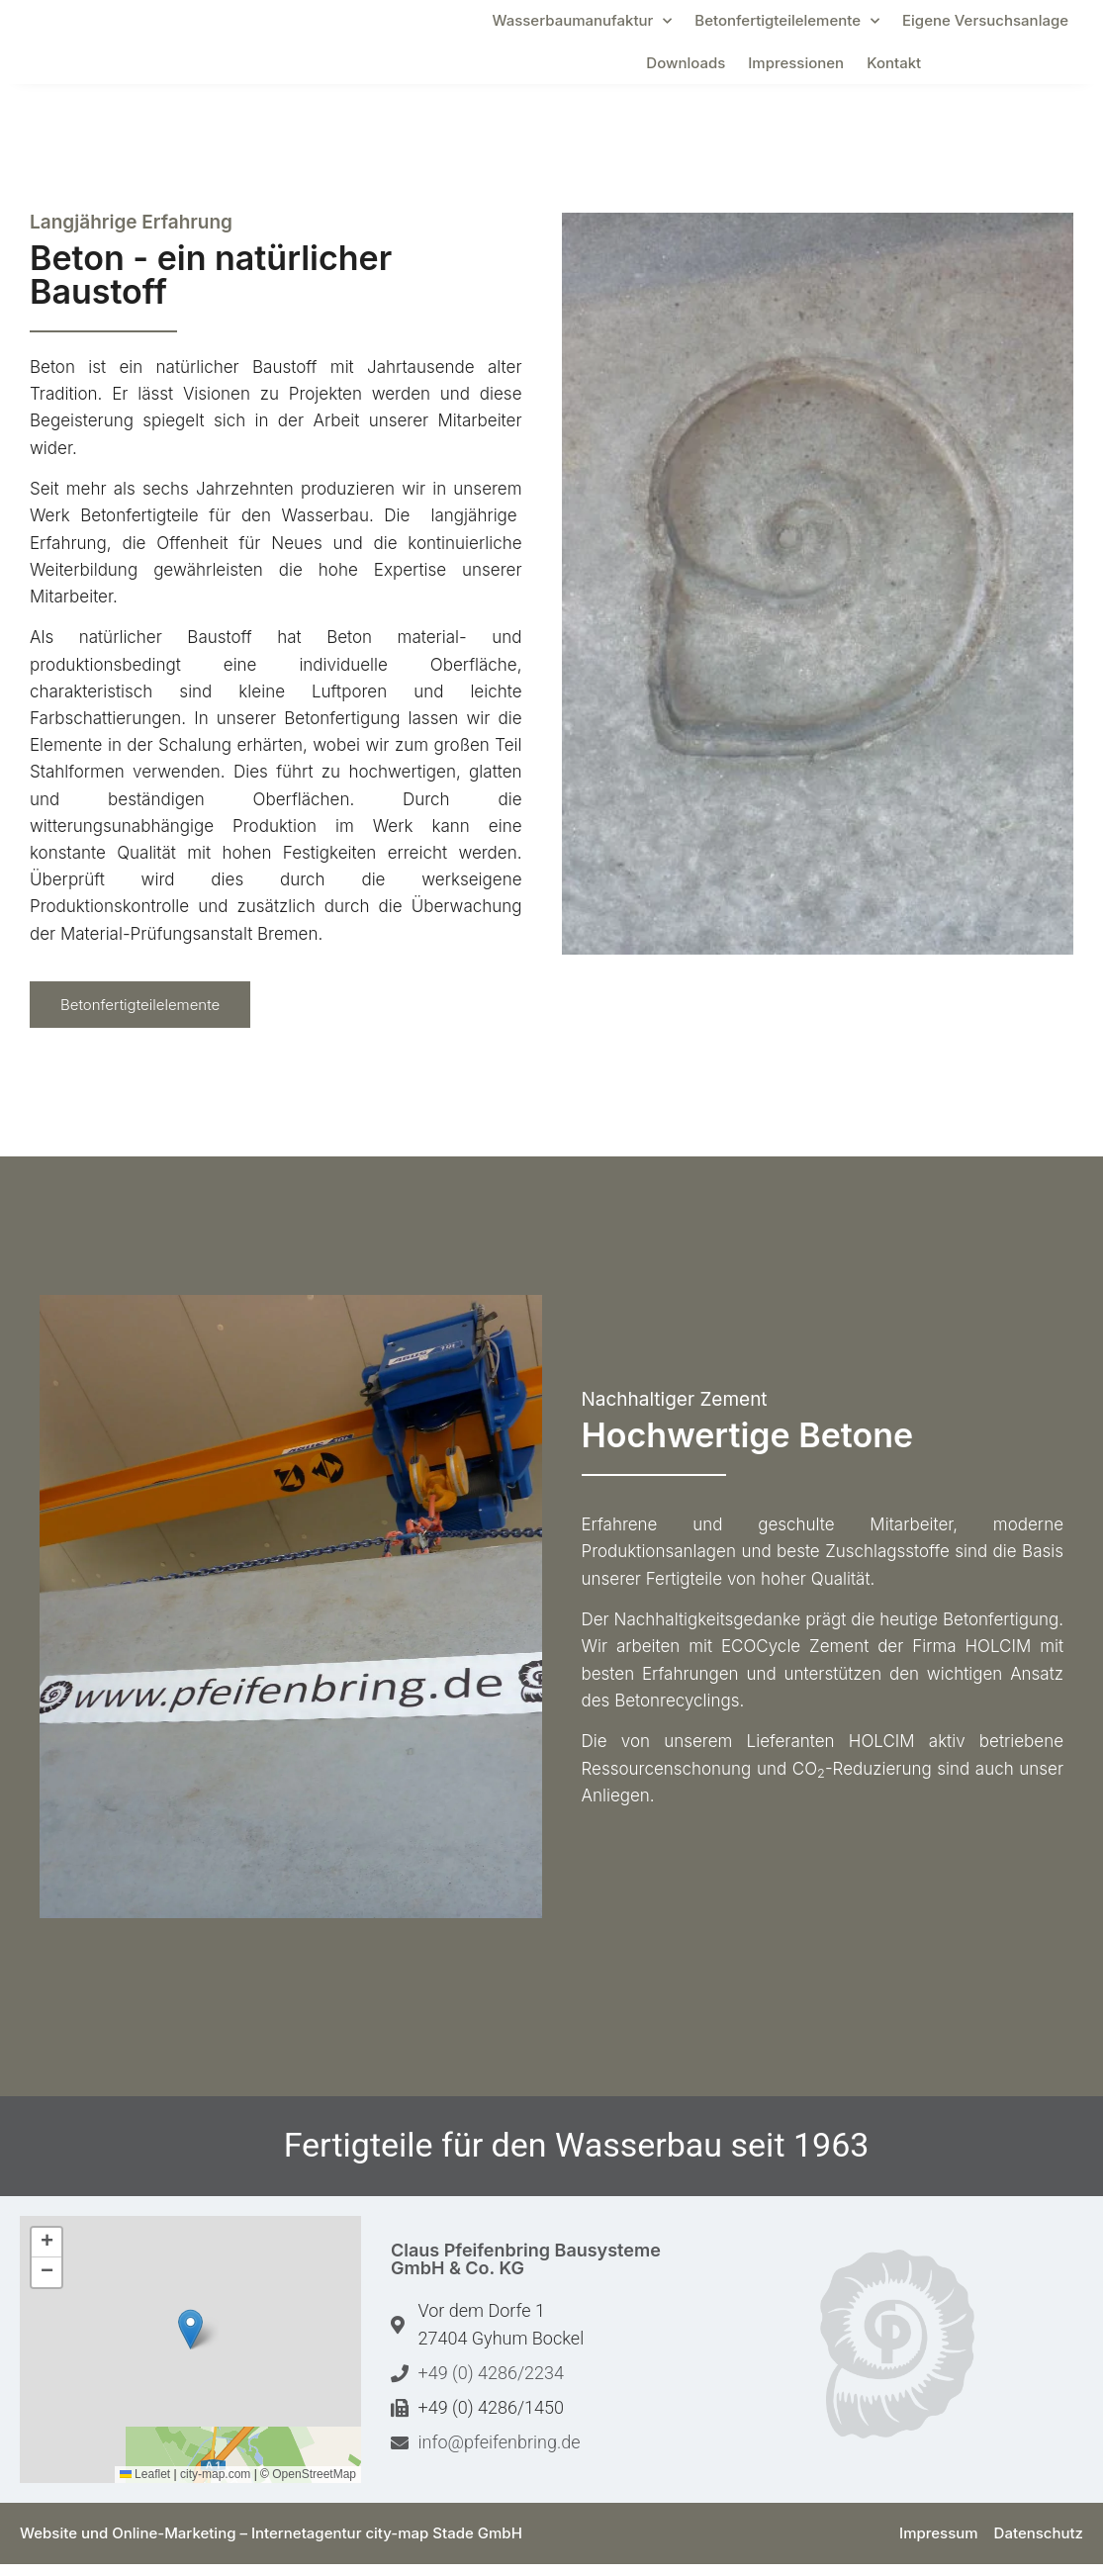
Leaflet (145, 2486)
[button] (190, 2341)
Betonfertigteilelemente (786, 27)
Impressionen (796, 68)
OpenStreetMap (314, 2486)
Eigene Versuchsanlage (985, 26)
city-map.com (215, 2486)
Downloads (685, 68)
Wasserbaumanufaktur (582, 27)
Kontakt (894, 68)
